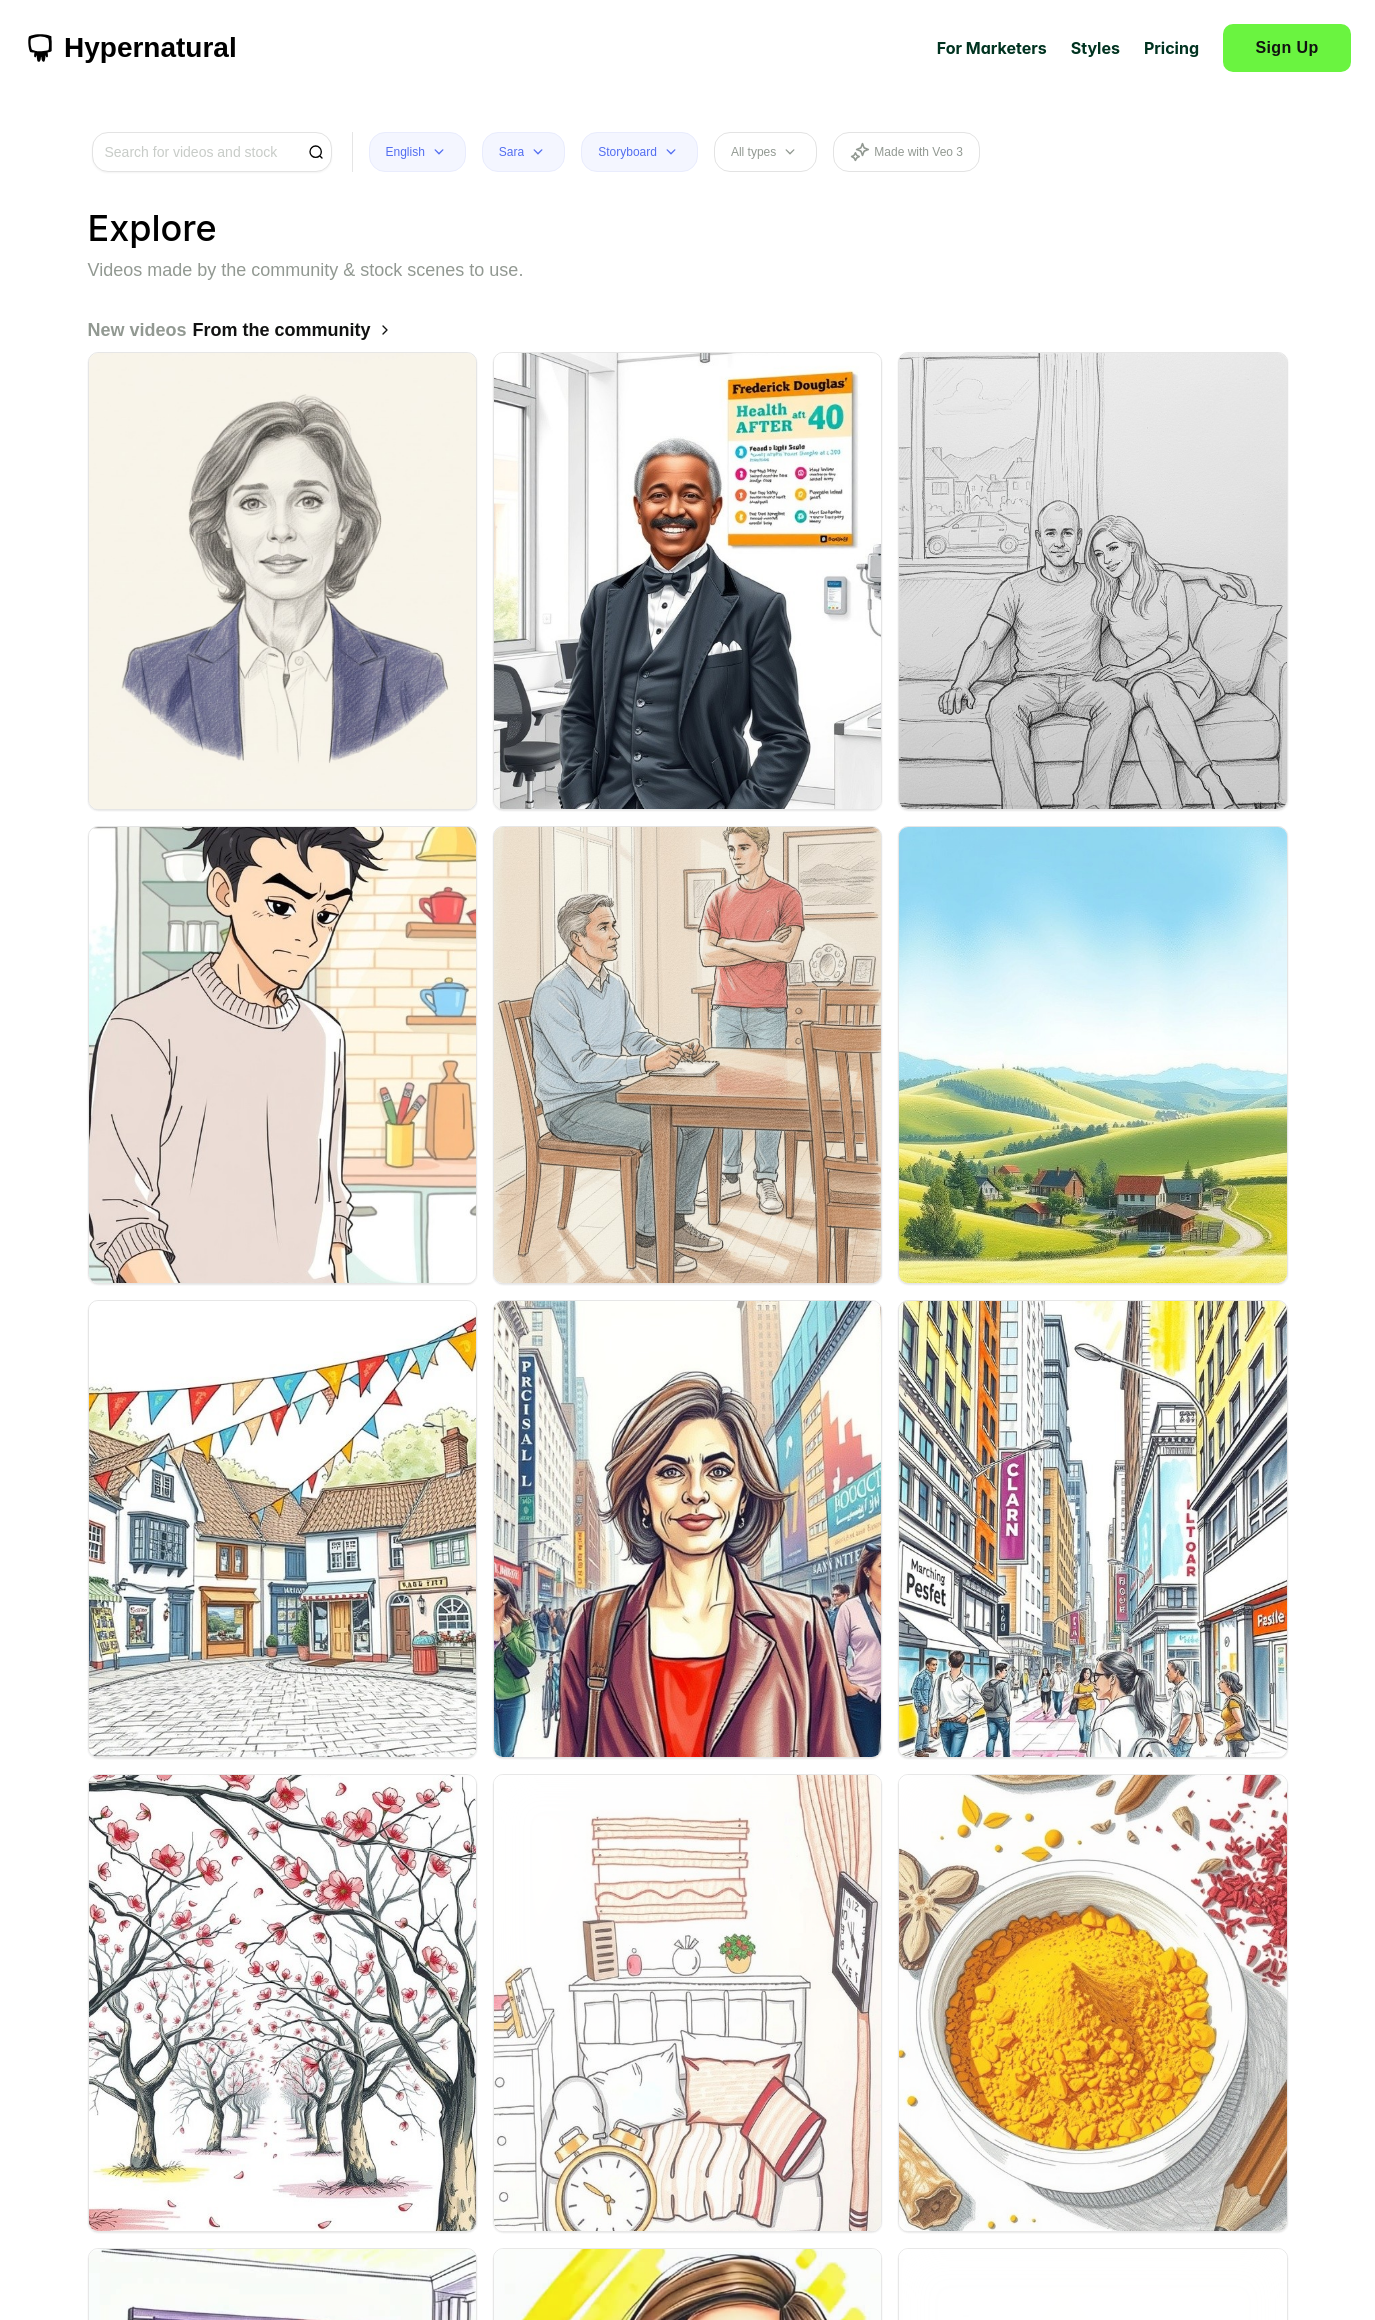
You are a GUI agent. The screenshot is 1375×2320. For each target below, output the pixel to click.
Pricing (1171, 48)
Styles (1095, 48)
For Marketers (992, 48)
